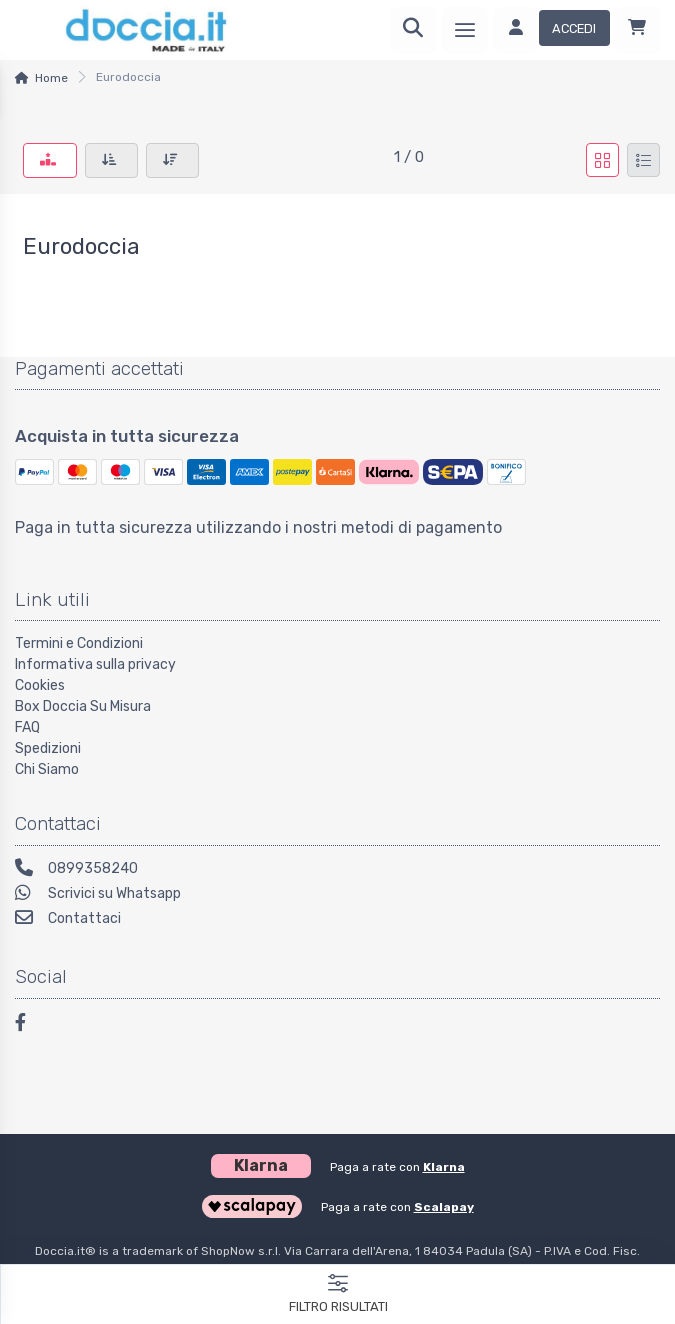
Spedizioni (48, 748)
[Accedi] (551, 30)
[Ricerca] (413, 30)
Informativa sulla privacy (95, 664)
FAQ (27, 727)
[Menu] (465, 30)
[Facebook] (30, 1025)
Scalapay (444, 1207)
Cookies (40, 685)
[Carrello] (637, 30)
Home (51, 78)
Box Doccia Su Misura (83, 706)
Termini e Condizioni (79, 643)
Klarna (444, 1167)
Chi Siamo (47, 769)
